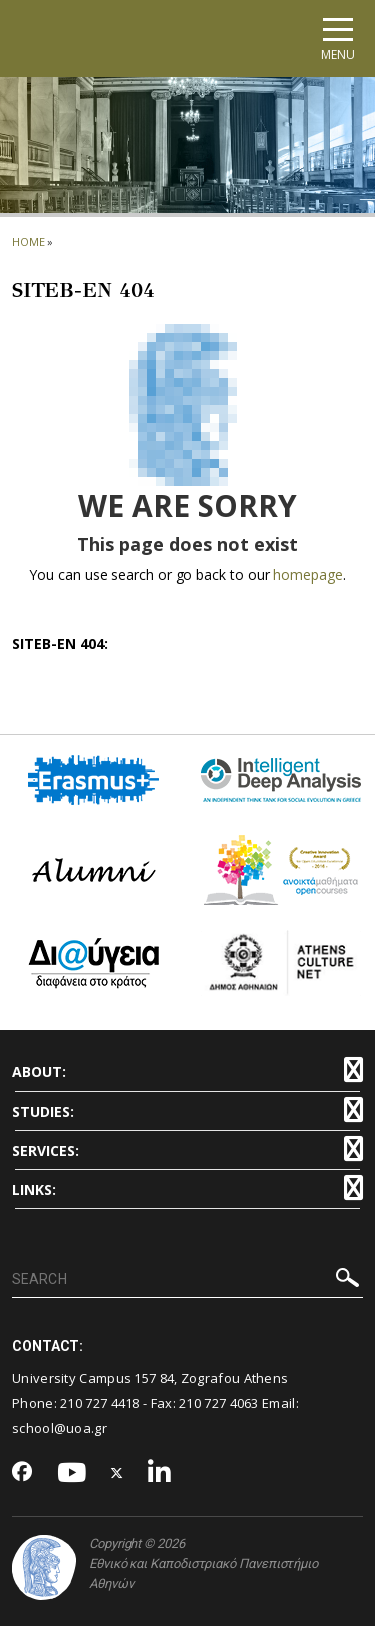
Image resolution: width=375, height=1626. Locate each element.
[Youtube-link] (72, 1473)
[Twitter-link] (117, 1473)
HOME (28, 241)
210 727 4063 (219, 1403)
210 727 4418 (100, 1403)
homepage (307, 574)
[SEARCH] (187, 1280)
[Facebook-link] (22, 1473)
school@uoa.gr (59, 1428)
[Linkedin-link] (160, 1473)
